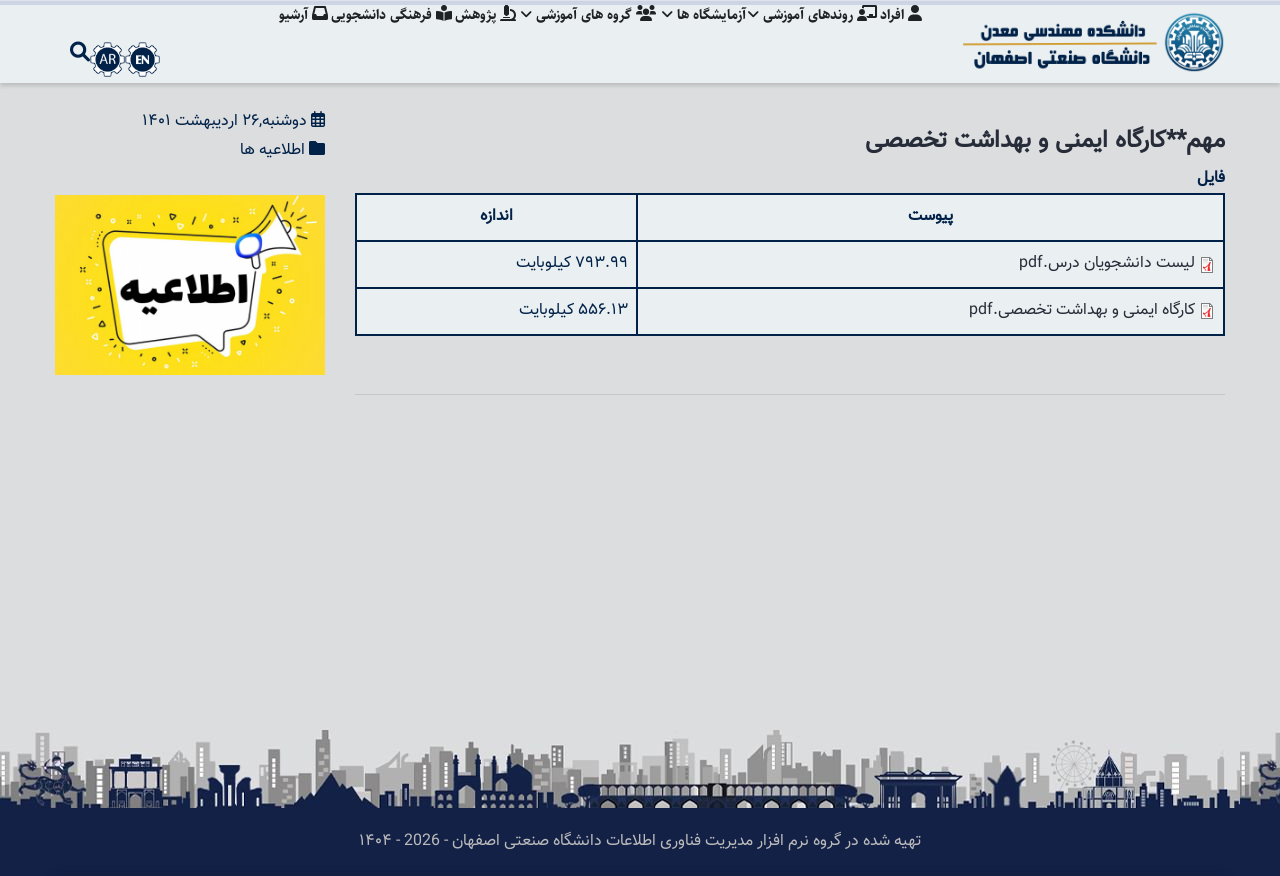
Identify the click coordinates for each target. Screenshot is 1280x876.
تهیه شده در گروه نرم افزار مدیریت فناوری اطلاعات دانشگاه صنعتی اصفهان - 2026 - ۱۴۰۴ (640, 841)
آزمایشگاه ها (698, 35)
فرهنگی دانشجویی (377, 35)
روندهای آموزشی (809, 35)
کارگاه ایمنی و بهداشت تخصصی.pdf (1082, 310)
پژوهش (474, 35)
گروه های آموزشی (580, 35)
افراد (901, 35)
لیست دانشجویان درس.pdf (1107, 263)
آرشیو (286, 35)
